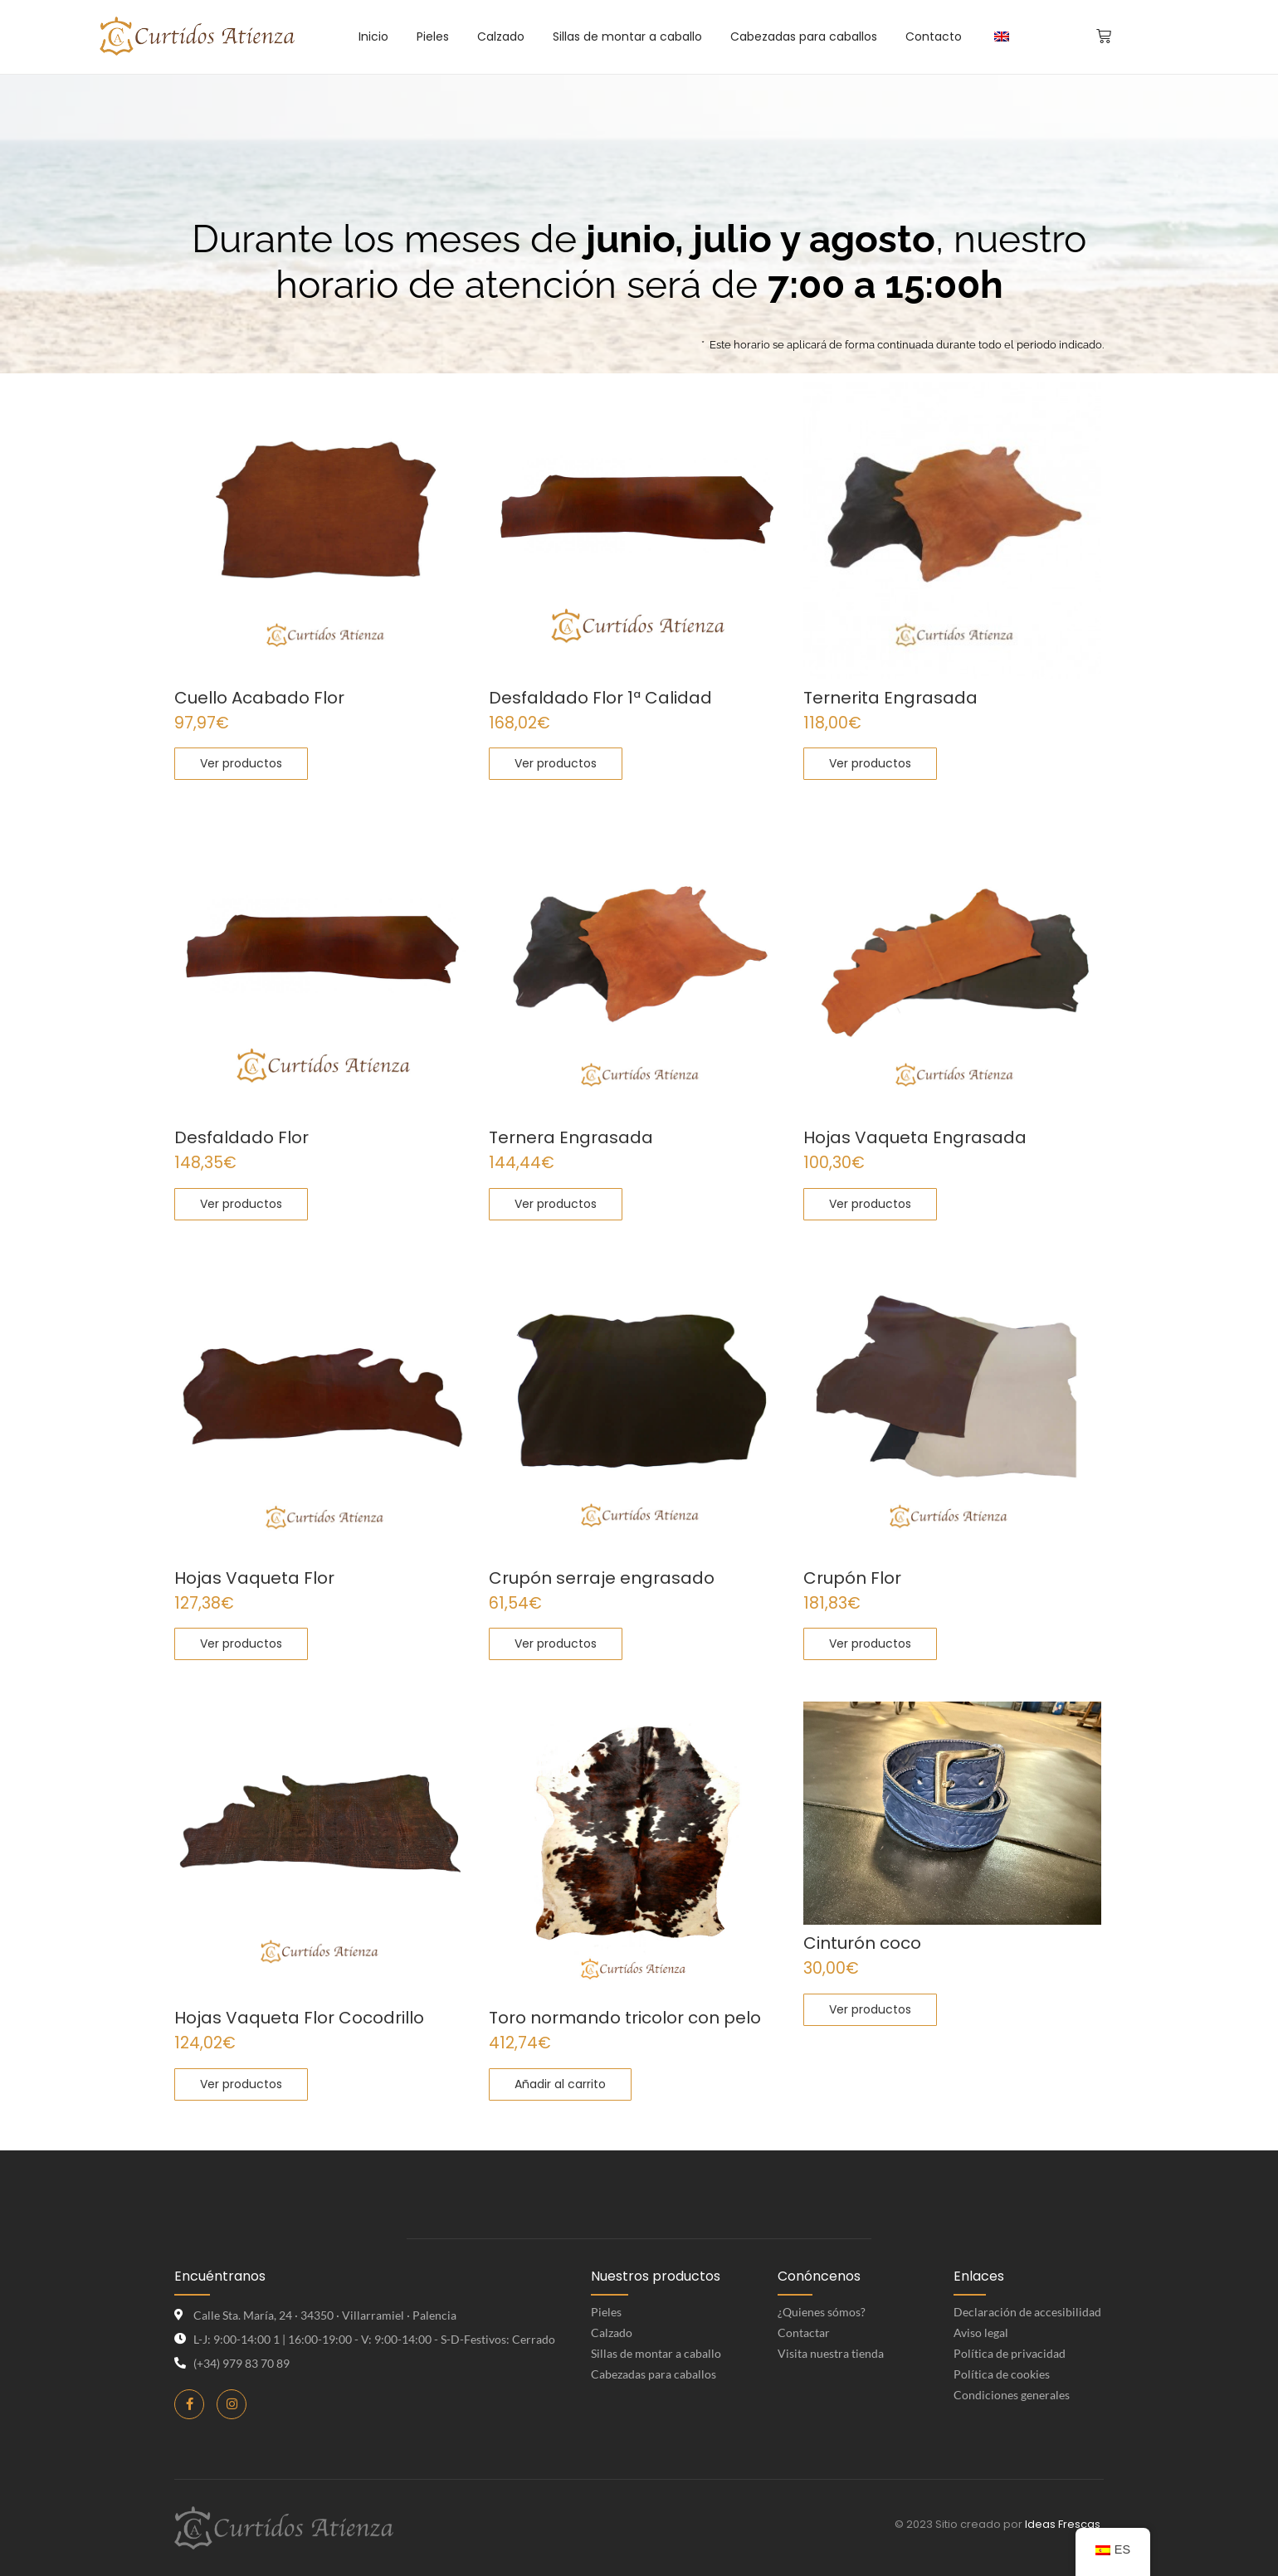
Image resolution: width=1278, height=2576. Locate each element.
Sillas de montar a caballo (656, 2353)
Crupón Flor (852, 1578)
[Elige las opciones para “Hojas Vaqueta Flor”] (241, 1644)
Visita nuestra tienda (831, 2353)
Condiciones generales (1012, 2395)
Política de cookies (1002, 2374)
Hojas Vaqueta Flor (254, 1578)
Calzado (611, 2332)
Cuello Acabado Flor (259, 698)
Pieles (606, 2312)
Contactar (804, 2332)
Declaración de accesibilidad (1027, 2312)
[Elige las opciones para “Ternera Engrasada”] (555, 1204)
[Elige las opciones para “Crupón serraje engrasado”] (555, 1644)
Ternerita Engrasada (890, 698)
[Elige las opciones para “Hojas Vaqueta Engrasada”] (870, 1204)
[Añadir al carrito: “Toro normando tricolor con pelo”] (560, 2084)
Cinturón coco (862, 1943)
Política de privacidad (1010, 2353)
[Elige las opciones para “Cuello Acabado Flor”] (241, 763)
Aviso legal (981, 2332)
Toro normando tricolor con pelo (625, 2018)
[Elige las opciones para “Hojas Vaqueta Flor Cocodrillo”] (241, 2084)
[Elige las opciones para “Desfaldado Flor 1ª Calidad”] (555, 763)
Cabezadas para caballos (653, 2374)
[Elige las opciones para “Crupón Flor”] (870, 1644)
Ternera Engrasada (571, 1137)
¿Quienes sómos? (822, 2312)
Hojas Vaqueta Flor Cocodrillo (299, 2018)
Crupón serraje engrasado (602, 1578)
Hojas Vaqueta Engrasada (915, 1137)
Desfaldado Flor (241, 1137)
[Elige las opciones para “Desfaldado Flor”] (241, 1204)
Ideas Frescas (1062, 2524)
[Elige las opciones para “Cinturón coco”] (870, 2010)
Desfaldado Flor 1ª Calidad (600, 698)
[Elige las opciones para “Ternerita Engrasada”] (870, 763)
